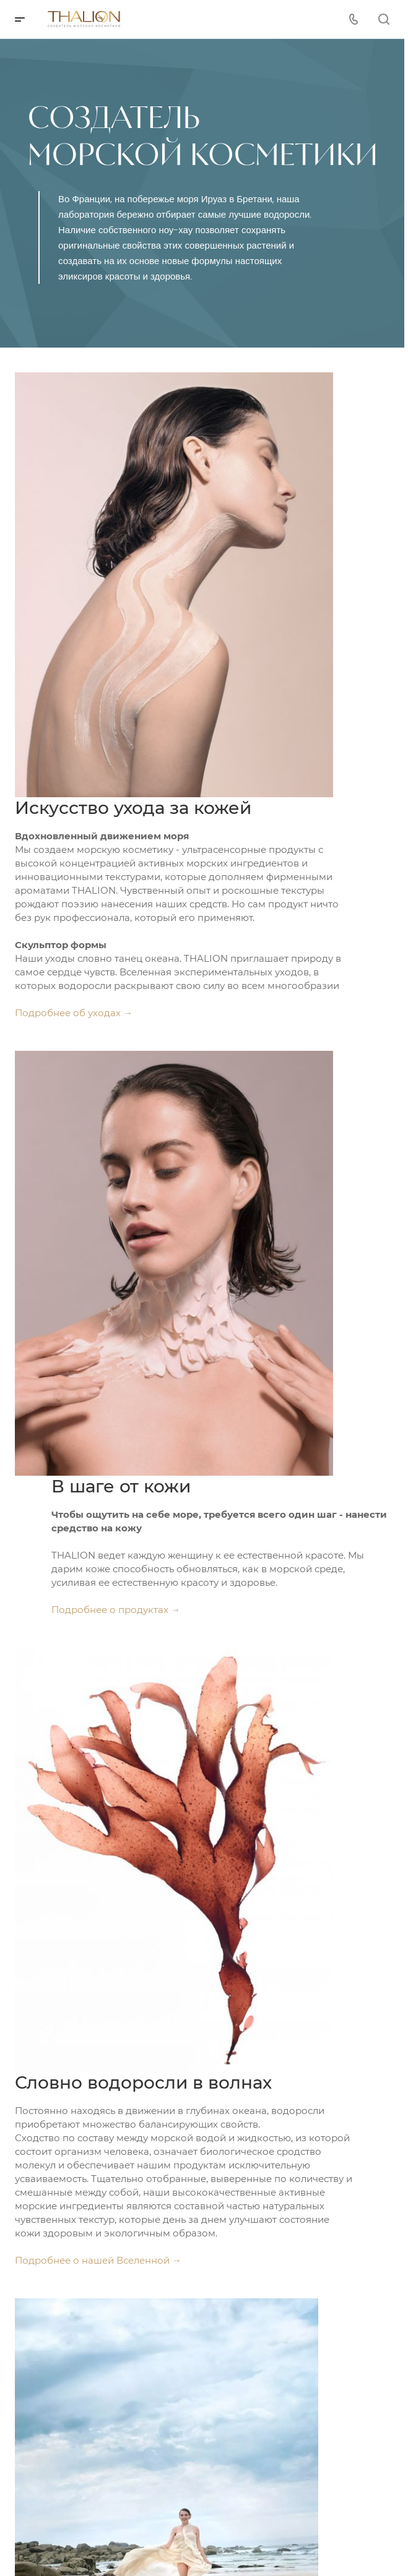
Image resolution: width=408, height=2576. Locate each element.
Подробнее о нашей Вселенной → (98, 2260)
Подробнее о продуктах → (115, 1609)
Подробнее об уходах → (73, 1013)
